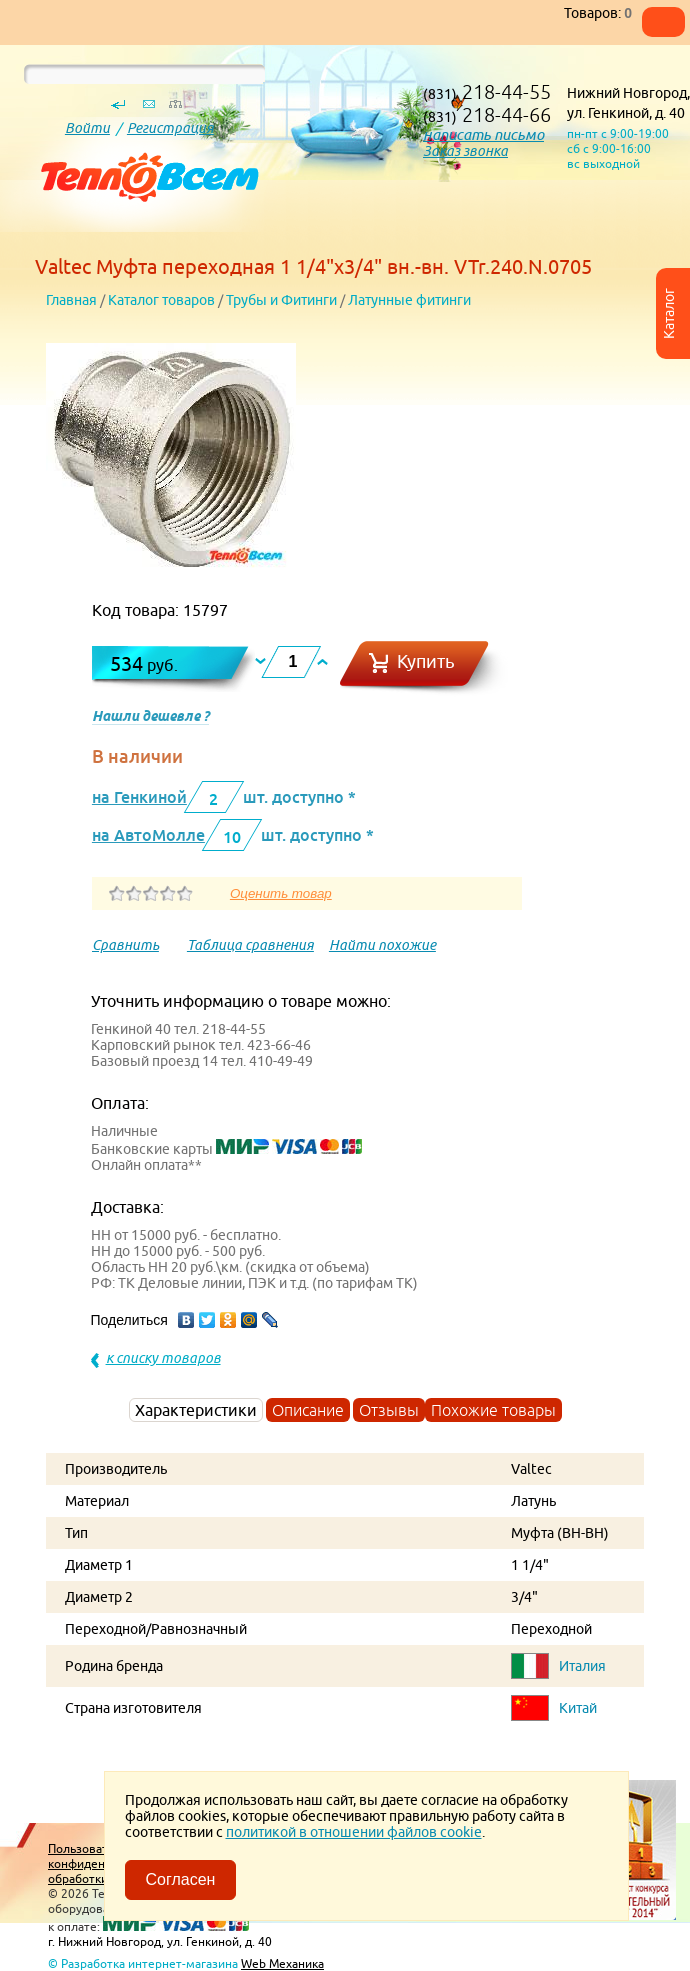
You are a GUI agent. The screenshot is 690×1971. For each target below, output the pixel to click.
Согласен (181, 1879)
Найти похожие (382, 945)
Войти (87, 128)
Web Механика (282, 1963)
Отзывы (389, 1410)
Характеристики (196, 1410)
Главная (71, 300)
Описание (308, 1410)
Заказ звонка (465, 151)
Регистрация (170, 128)
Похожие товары (493, 1410)
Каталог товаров (161, 300)
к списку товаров (163, 1358)
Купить (426, 661)
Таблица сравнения (250, 945)
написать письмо (483, 134)
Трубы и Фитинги (281, 300)
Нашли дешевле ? (150, 716)
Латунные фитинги (409, 300)
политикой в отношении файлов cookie (354, 1832)
